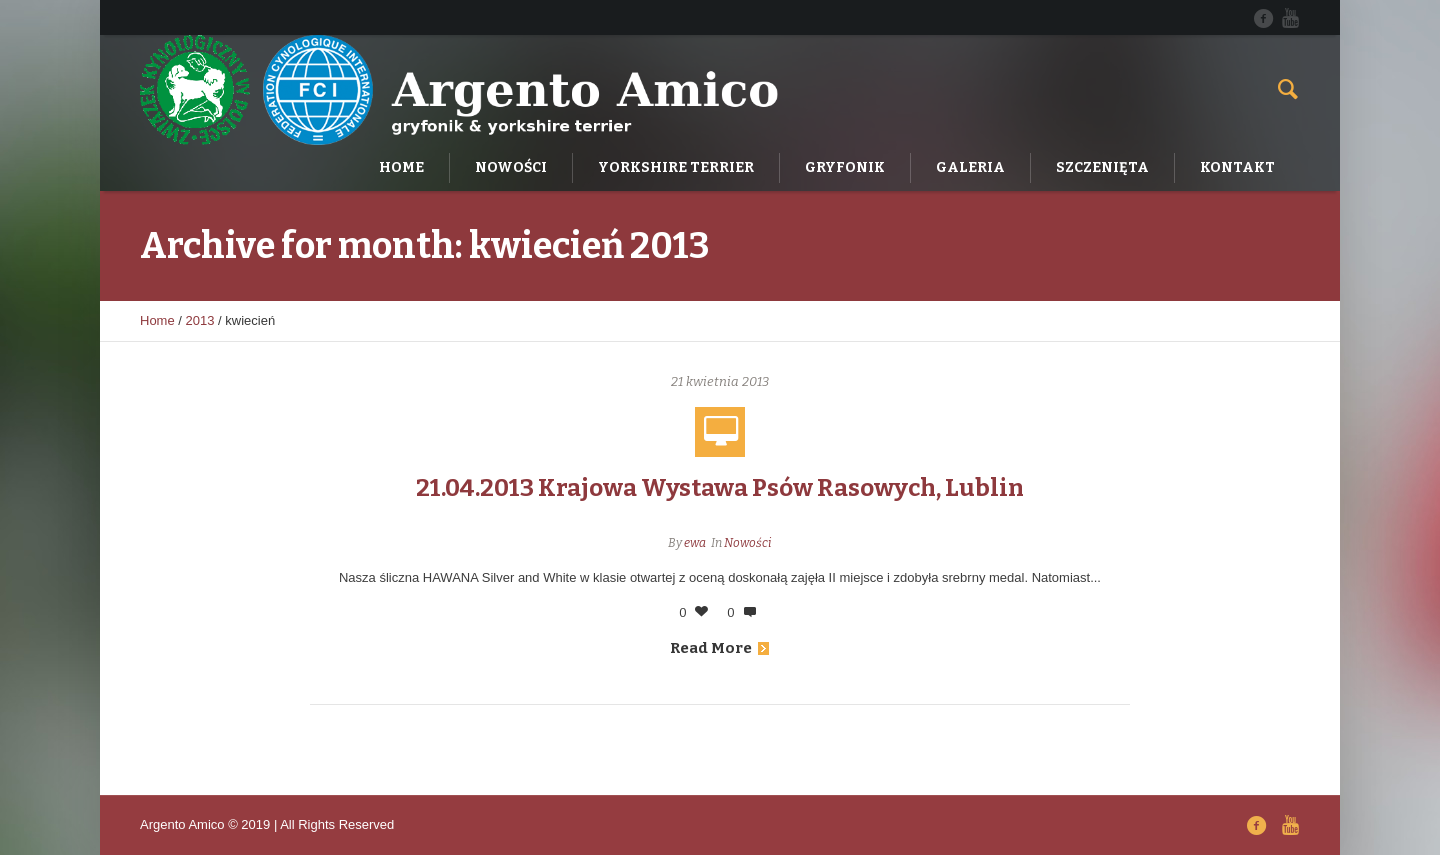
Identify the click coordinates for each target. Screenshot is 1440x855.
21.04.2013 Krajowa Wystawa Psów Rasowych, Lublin (720, 488)
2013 (200, 320)
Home (157, 320)
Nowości (747, 543)
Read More (719, 648)
